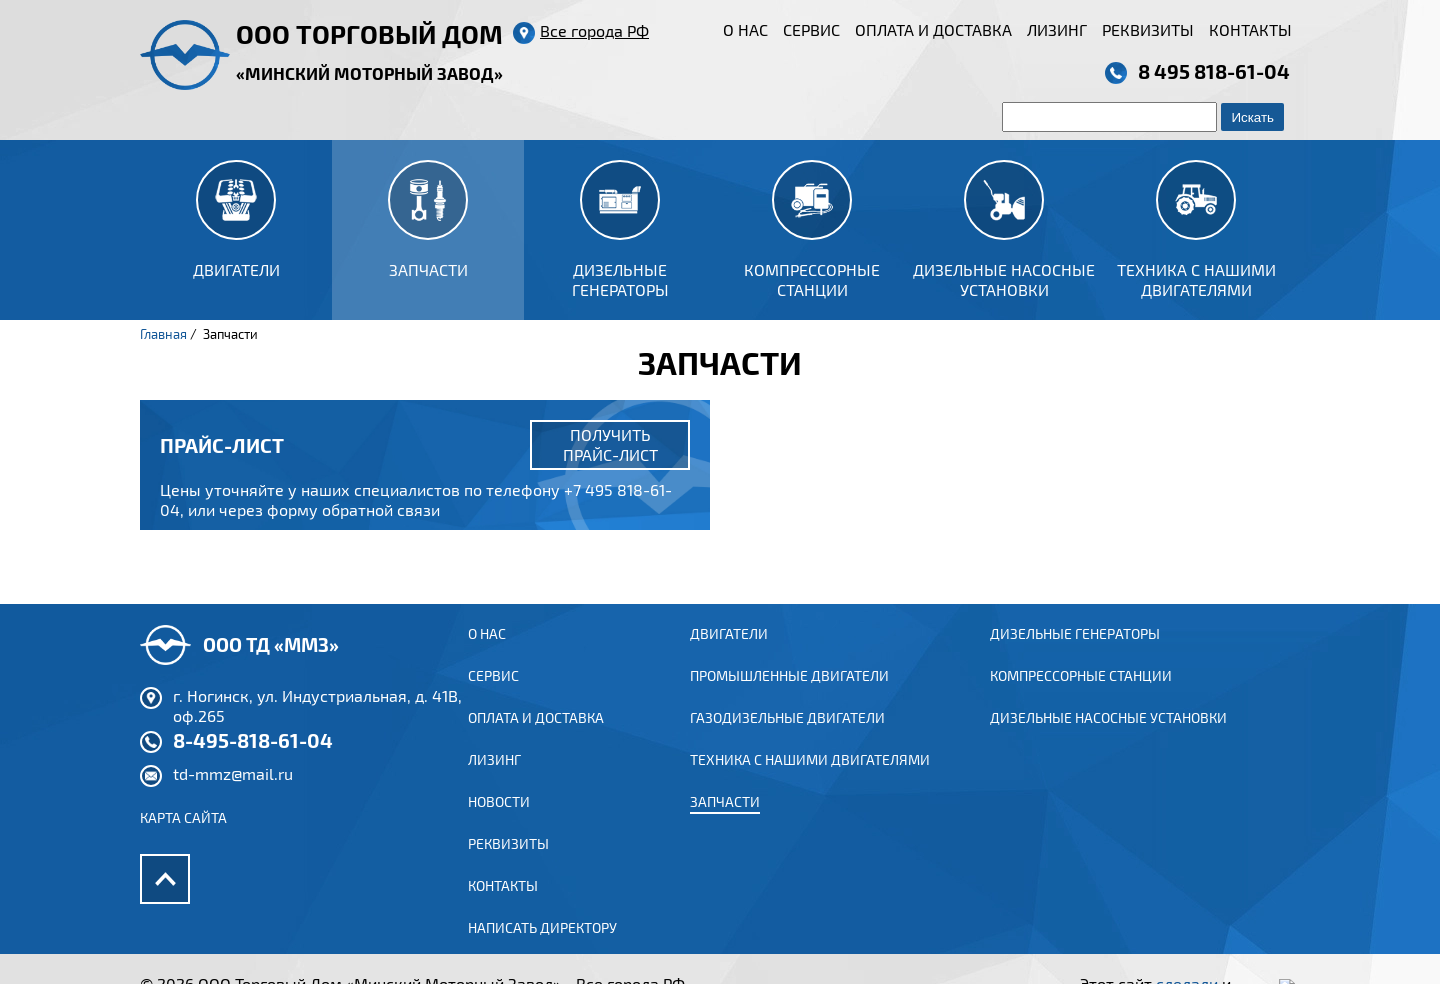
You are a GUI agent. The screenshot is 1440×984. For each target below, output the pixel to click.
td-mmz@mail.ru (233, 793)
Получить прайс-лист (610, 444)
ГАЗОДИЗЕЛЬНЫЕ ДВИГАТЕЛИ (787, 737)
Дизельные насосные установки (1108, 737)
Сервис (811, 29)
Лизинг (1057, 29)
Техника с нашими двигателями (810, 779)
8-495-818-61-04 (253, 760)
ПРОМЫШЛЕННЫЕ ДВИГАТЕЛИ (789, 695)
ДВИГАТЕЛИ (729, 653)
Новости (499, 821)
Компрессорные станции (1081, 695)
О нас (745, 29)
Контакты (1250, 29)
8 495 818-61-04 (1214, 71)
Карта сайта (183, 837)
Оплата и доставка (933, 29)
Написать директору (542, 947)
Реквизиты (1148, 29)
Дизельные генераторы (1075, 653)
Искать (1252, 117)
